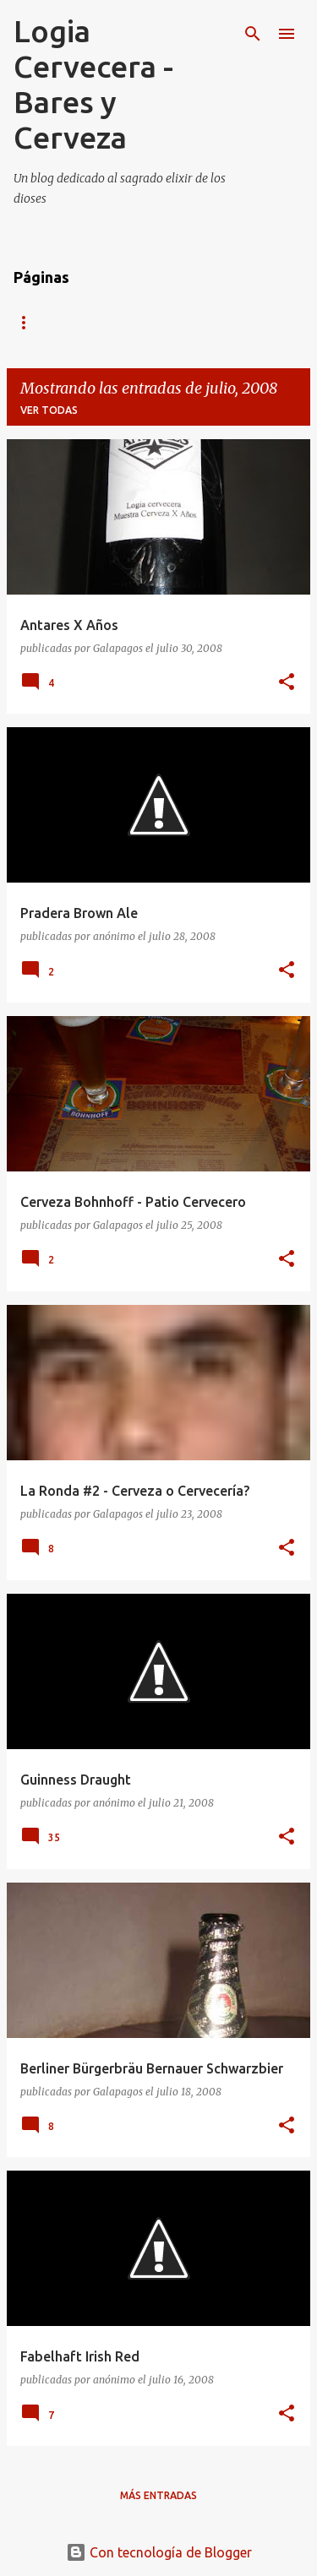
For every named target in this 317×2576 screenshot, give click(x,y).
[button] (286, 682)
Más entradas (158, 2495)
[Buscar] (253, 34)
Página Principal (62, 322)
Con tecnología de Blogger (159, 2552)
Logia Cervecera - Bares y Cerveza (93, 84)
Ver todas (49, 410)
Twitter (171, 322)
